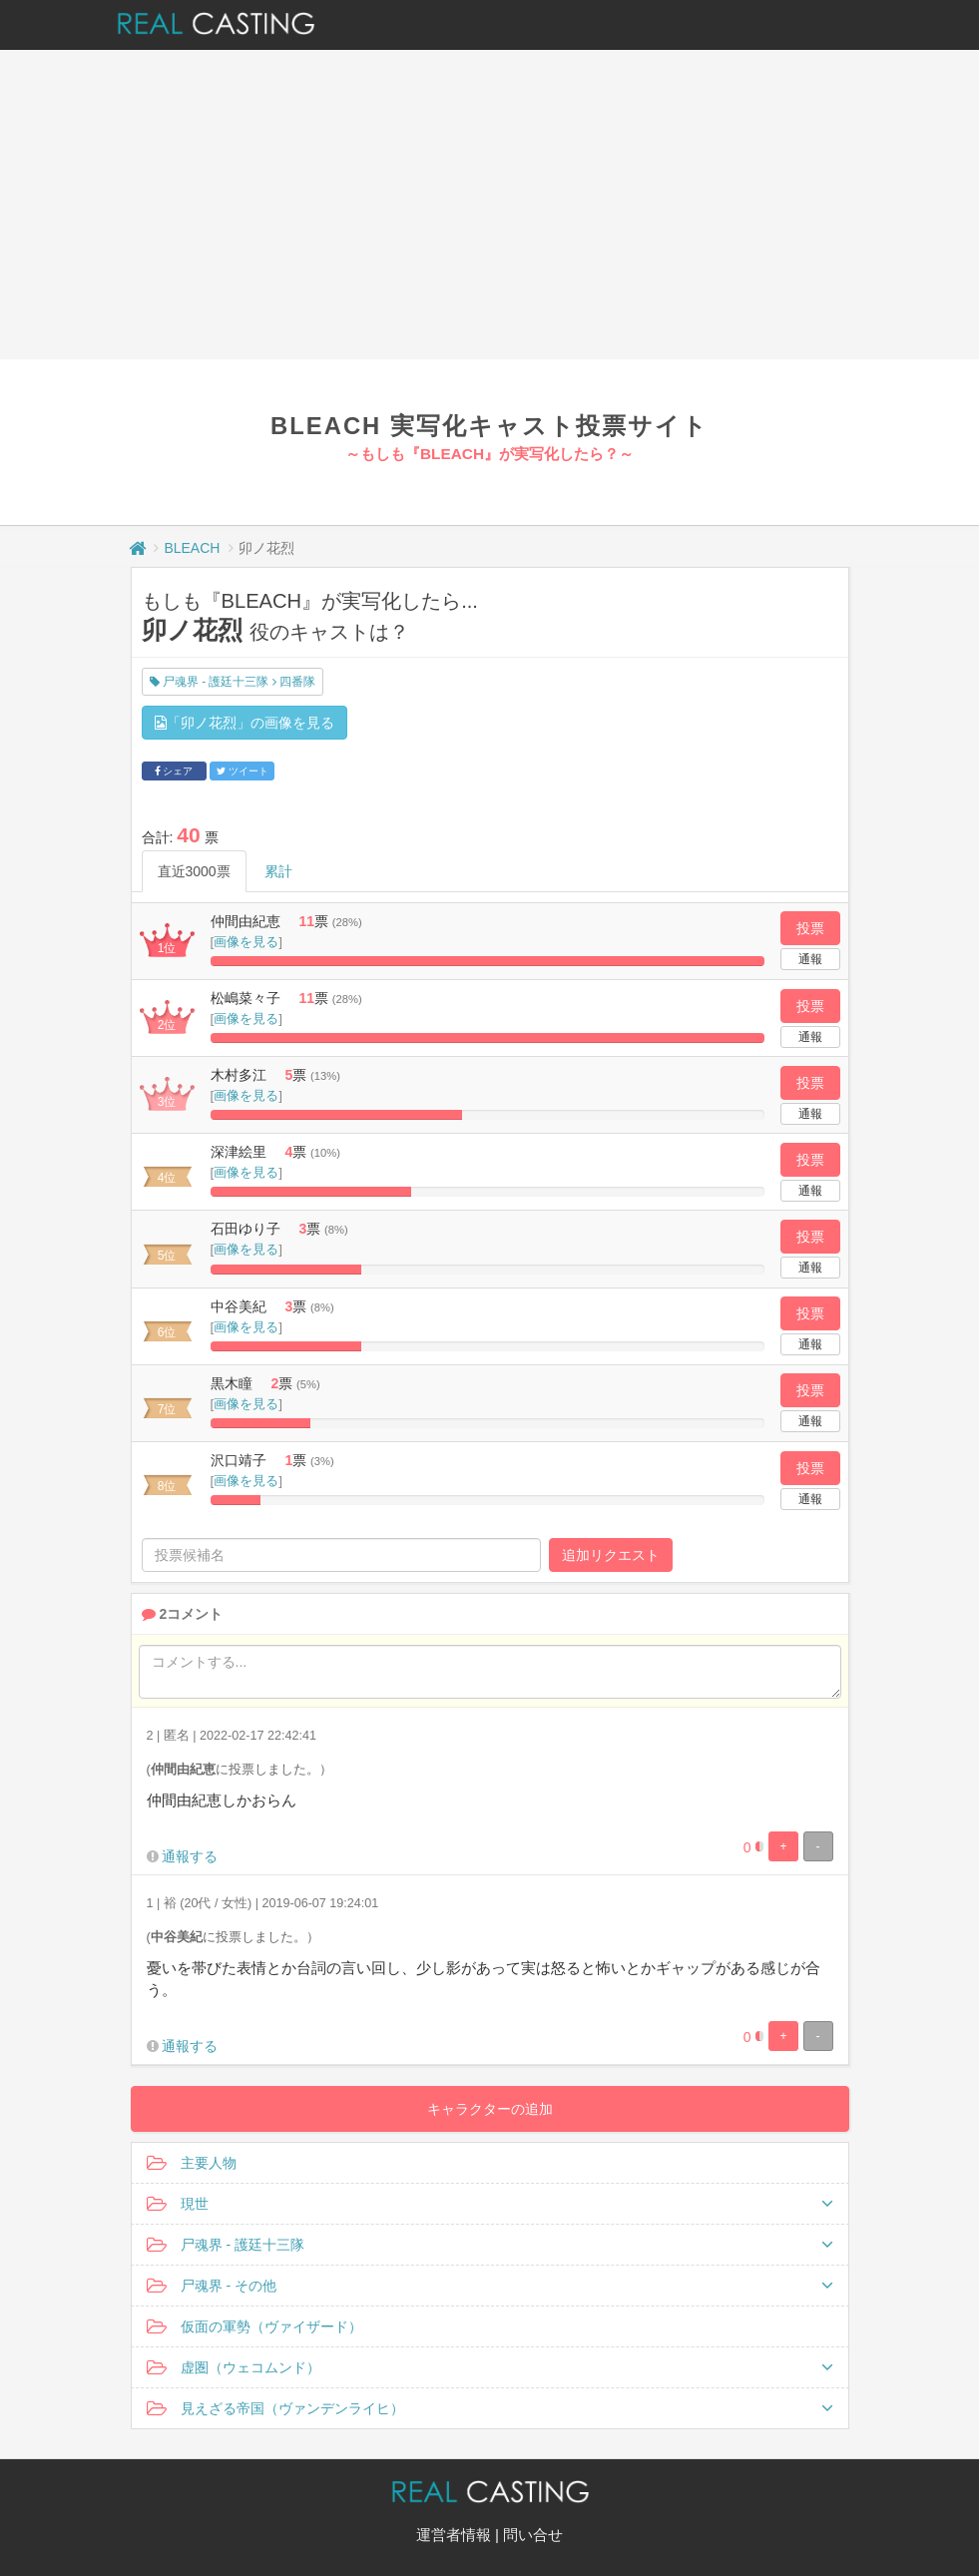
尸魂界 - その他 (490, 2286)
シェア (174, 771)
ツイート (242, 771)
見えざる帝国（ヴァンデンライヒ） (490, 2408)
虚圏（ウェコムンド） (490, 2367)
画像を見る (246, 941)
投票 (810, 928)
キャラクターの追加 (490, 2109)
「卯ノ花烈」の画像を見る (244, 723)
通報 (810, 959)
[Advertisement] (489, 199)
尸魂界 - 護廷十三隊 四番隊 (233, 682)
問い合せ (533, 2534)
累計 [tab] (278, 871)
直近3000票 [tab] (194, 871)
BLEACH (192, 548)
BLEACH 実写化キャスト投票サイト (489, 425)
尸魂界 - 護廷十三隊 (490, 2245)
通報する (190, 1856)
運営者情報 (453, 2534)
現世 (490, 2204)
